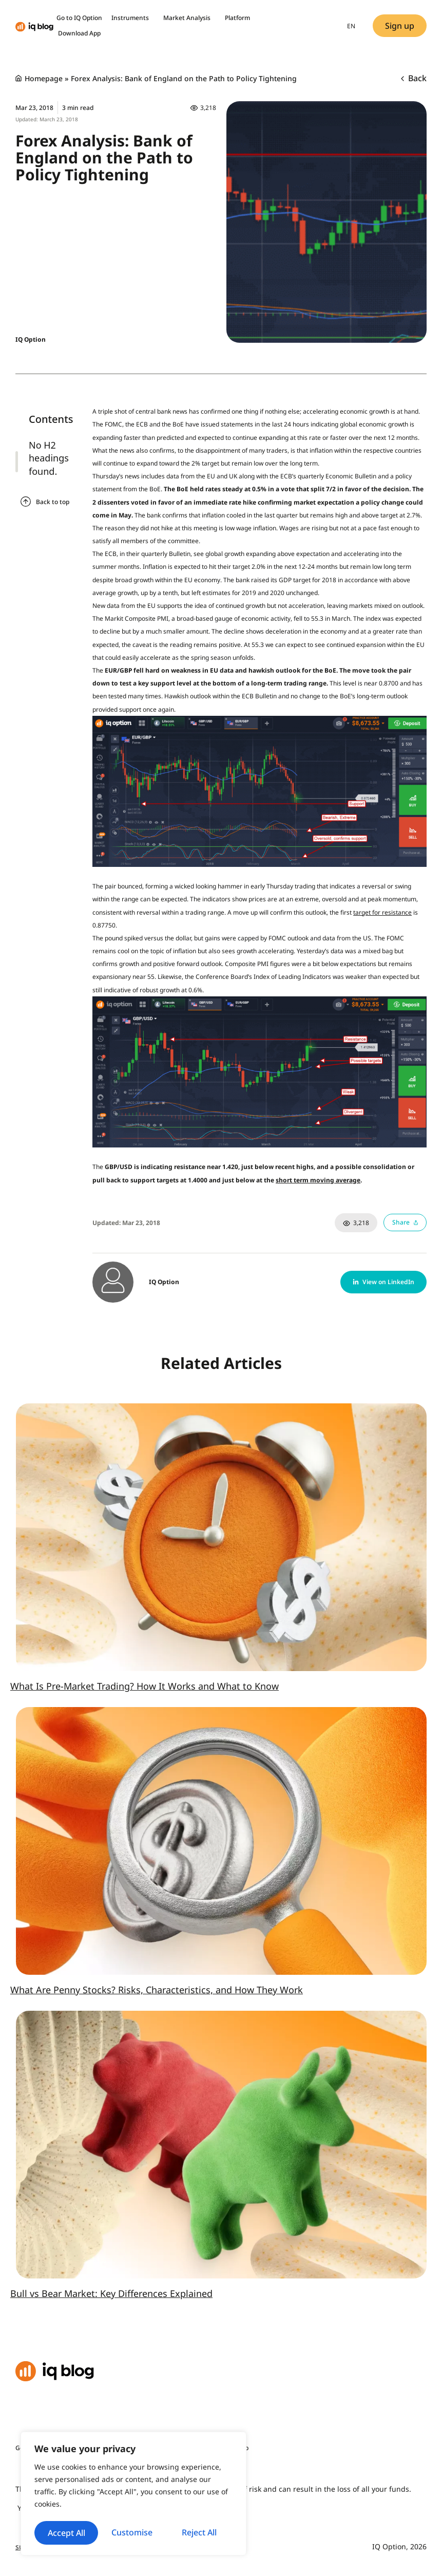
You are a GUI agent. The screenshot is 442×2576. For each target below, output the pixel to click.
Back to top (52, 501)
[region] (133, 2483)
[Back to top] (26, 501)
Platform (237, 17)
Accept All (133, 2532)
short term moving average (318, 1180)
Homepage (44, 78)
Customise (83, 2509)
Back (414, 78)
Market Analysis (189, 18)
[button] (383, 1282)
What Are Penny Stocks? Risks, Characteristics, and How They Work (156, 1990)
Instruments (132, 18)
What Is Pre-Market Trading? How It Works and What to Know (144, 1686)
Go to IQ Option (79, 17)
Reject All (182, 2509)
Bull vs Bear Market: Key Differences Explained (111, 2293)
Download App (79, 33)
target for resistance (382, 912)
